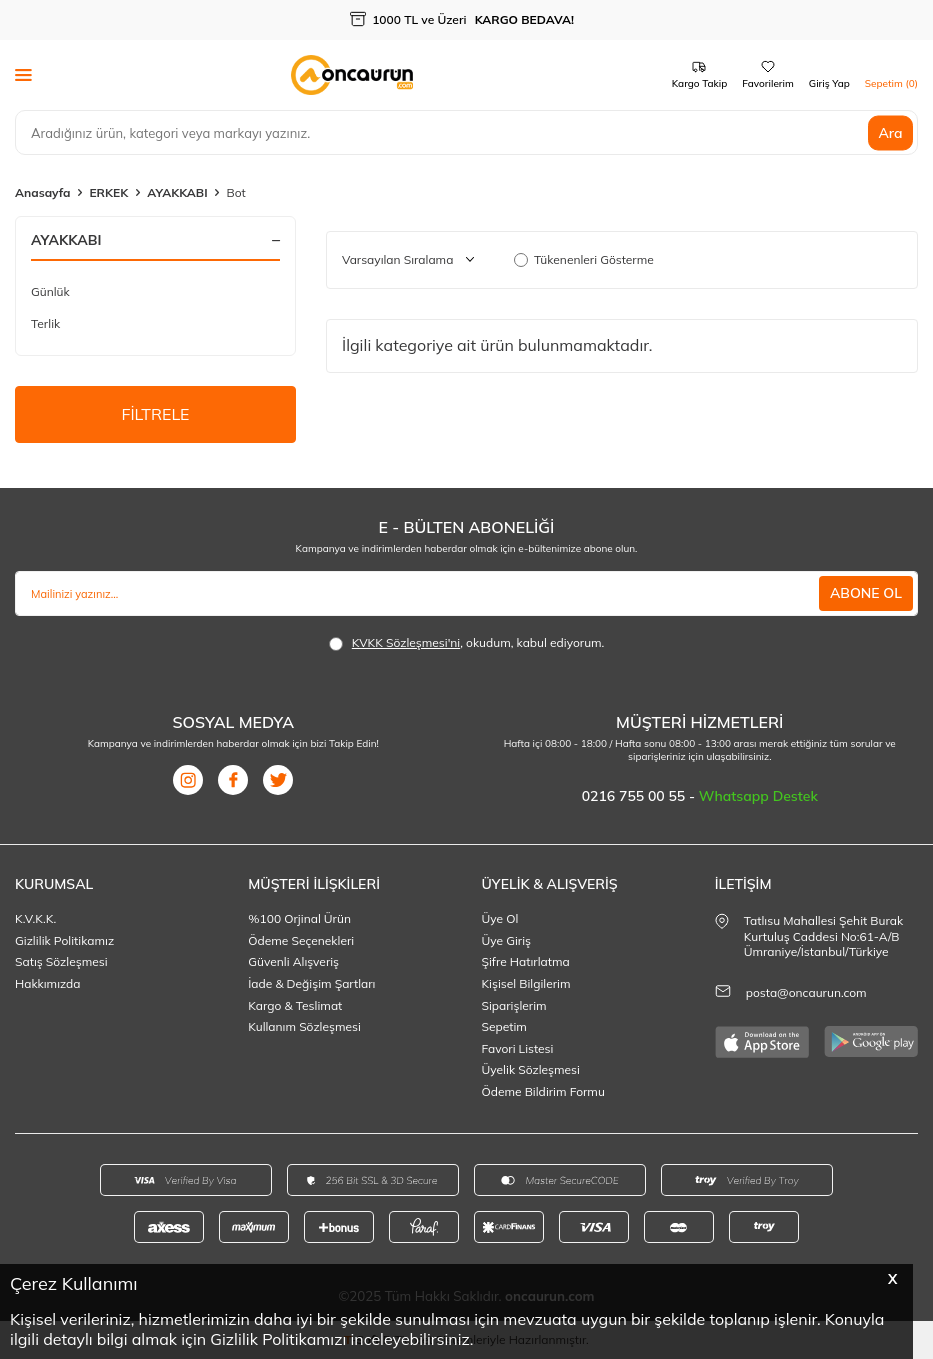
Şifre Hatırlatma (526, 961)
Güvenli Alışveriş (293, 961)
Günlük (50, 291)
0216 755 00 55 (635, 796)
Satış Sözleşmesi (61, 961)
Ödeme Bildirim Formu (543, 1091)
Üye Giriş (507, 940)
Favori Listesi (518, 1048)
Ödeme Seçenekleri (301, 940)
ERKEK (108, 192)
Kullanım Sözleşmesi (304, 1026)
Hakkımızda (48, 983)
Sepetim (504, 1026)
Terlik (45, 323)
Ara (890, 132)
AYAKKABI (177, 192)
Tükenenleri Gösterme (584, 259)
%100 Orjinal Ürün (299, 918)
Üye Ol (500, 918)
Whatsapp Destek (758, 796)
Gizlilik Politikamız (64, 940)
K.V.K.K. (35, 918)
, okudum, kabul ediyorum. (467, 643)
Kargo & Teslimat (295, 1005)
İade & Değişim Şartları (311, 983)
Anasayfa (42, 192)
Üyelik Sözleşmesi (531, 1069)
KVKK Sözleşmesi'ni (406, 642)
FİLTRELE (155, 414)
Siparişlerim (514, 1005)
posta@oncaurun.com (806, 992)
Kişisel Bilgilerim (526, 983)
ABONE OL (866, 593)
